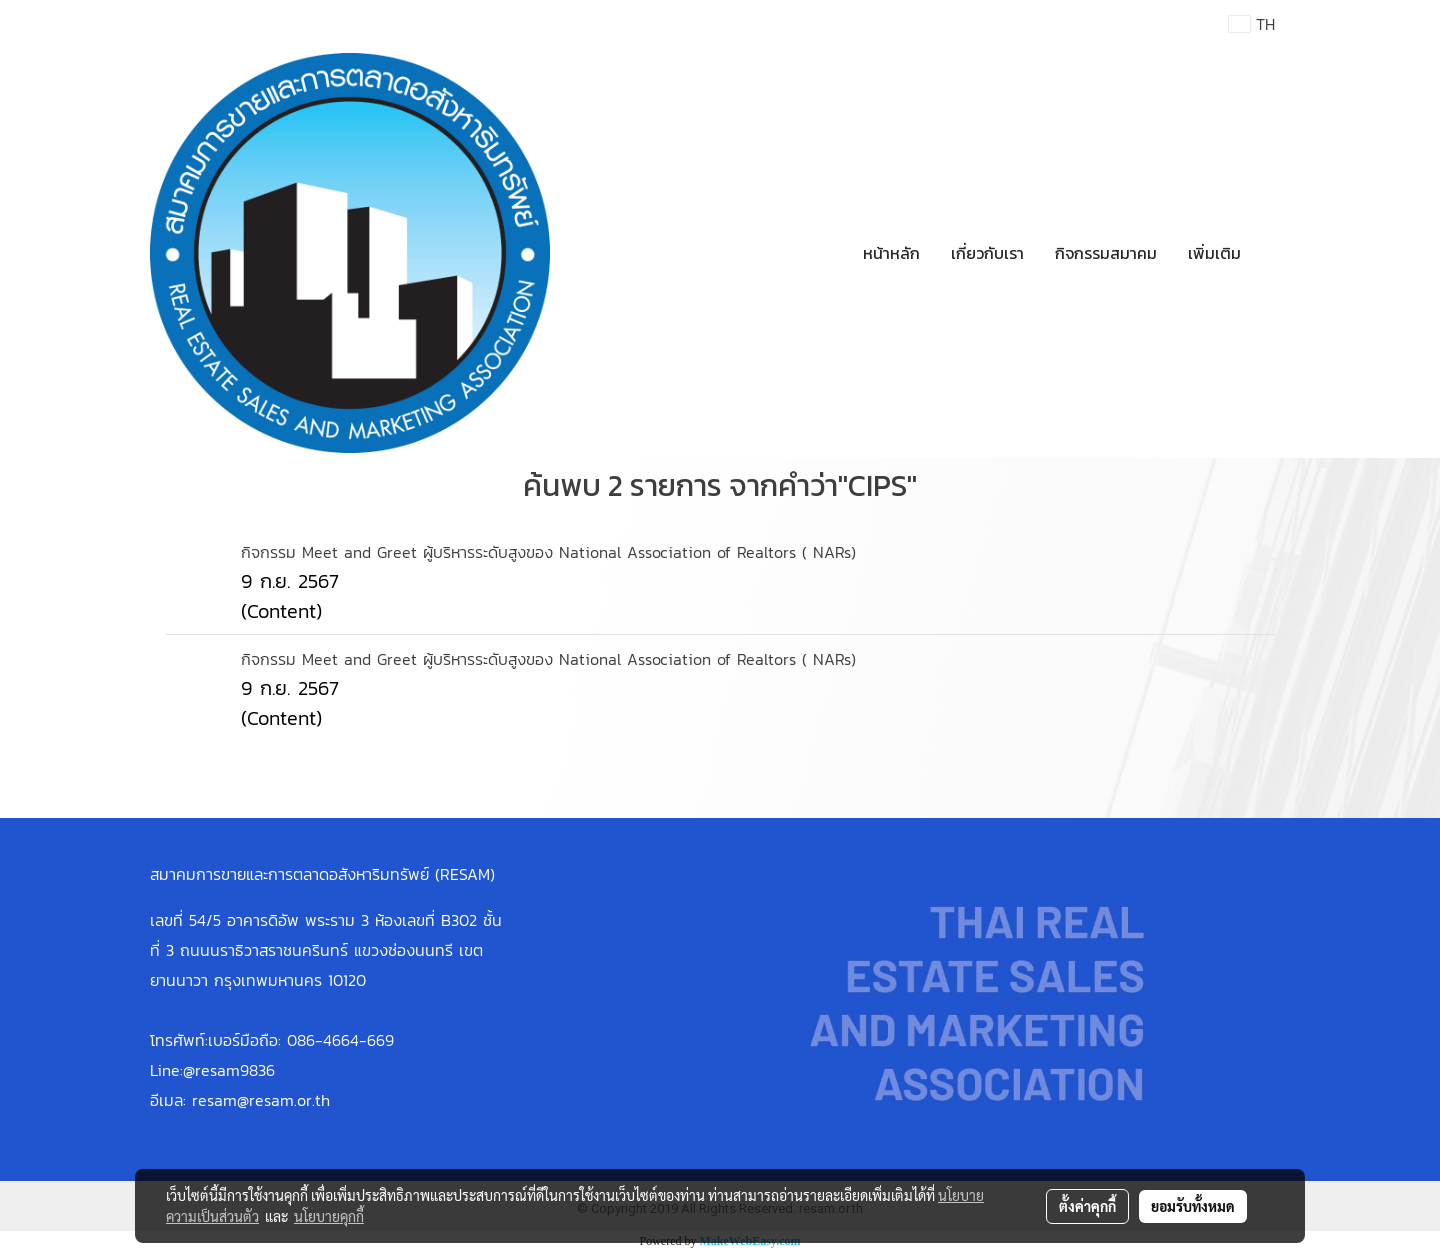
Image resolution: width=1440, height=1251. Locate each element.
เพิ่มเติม (1214, 253)
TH (1252, 24)
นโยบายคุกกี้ (329, 1216)
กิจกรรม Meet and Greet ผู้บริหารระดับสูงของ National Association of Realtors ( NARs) (548, 552)
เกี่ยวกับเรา (987, 253)
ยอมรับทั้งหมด (1193, 1206)
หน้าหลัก (891, 253)
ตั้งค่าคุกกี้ (1087, 1206)
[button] (1274, 253)
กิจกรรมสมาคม (1106, 253)
